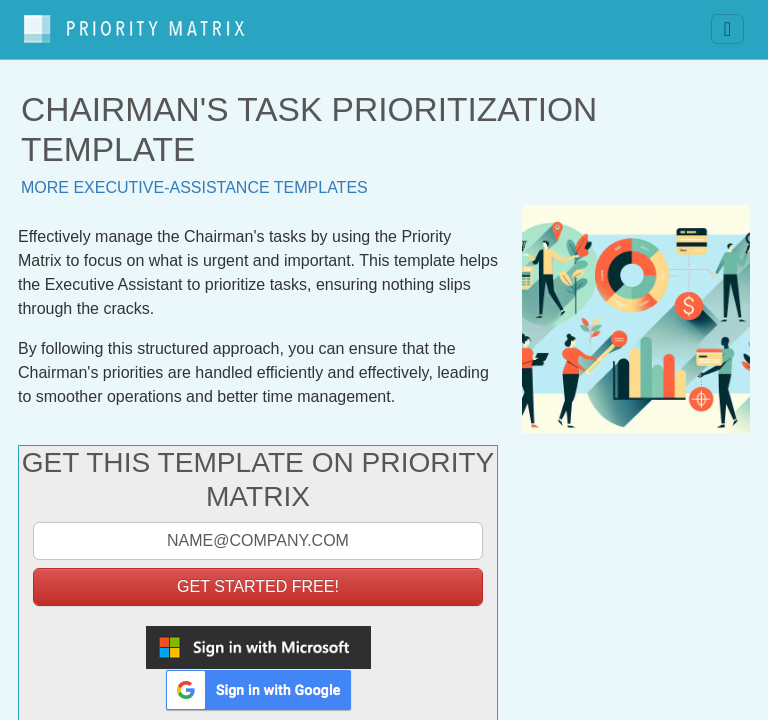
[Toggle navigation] (727, 25)
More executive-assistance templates (194, 177)
